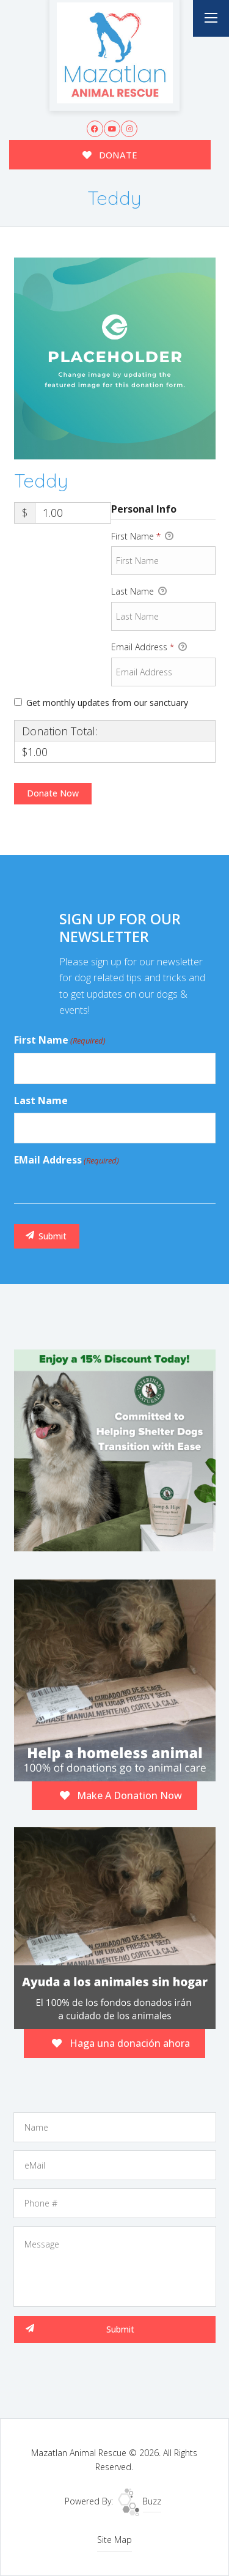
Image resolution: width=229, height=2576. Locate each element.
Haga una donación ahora (121, 2043)
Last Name (139, 591)
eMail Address (66, 1160)
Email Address (149, 647)
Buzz (139, 2501)
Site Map (114, 2539)
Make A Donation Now (121, 1795)
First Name (142, 536)
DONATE (109, 155)
